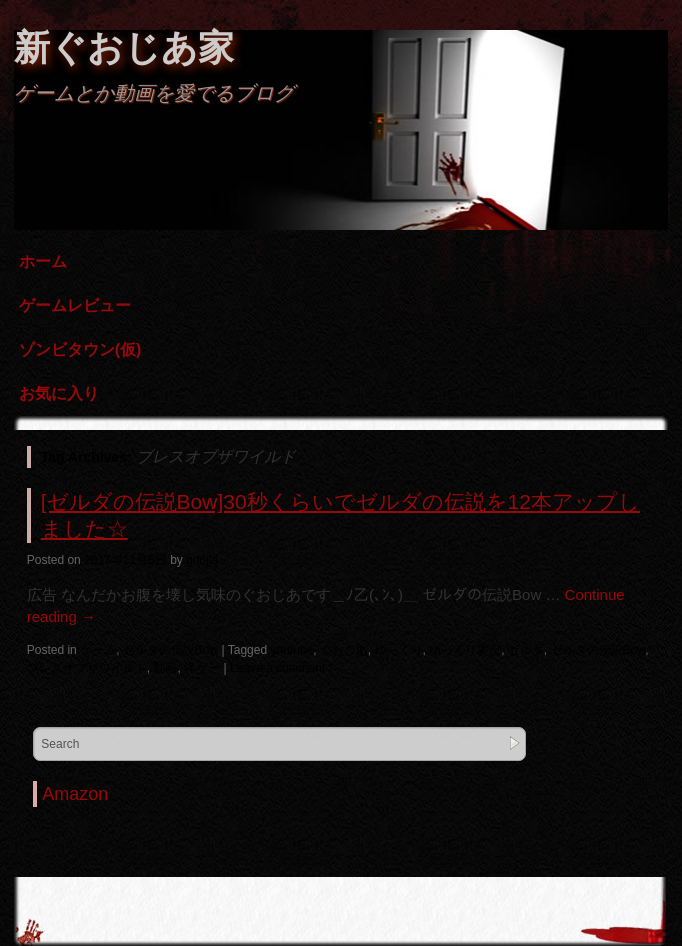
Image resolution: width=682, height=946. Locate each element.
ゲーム (98, 650)
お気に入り (59, 393)
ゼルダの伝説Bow (170, 650)
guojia (202, 560)
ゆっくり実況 (465, 650)
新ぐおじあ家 (124, 47)
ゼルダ (526, 650)
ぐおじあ (344, 650)
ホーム (43, 261)
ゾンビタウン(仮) (80, 349)
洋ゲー (202, 668)
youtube (291, 650)
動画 (165, 668)
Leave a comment (277, 668)
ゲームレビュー (75, 305)
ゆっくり (399, 650)
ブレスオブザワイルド (87, 668)
